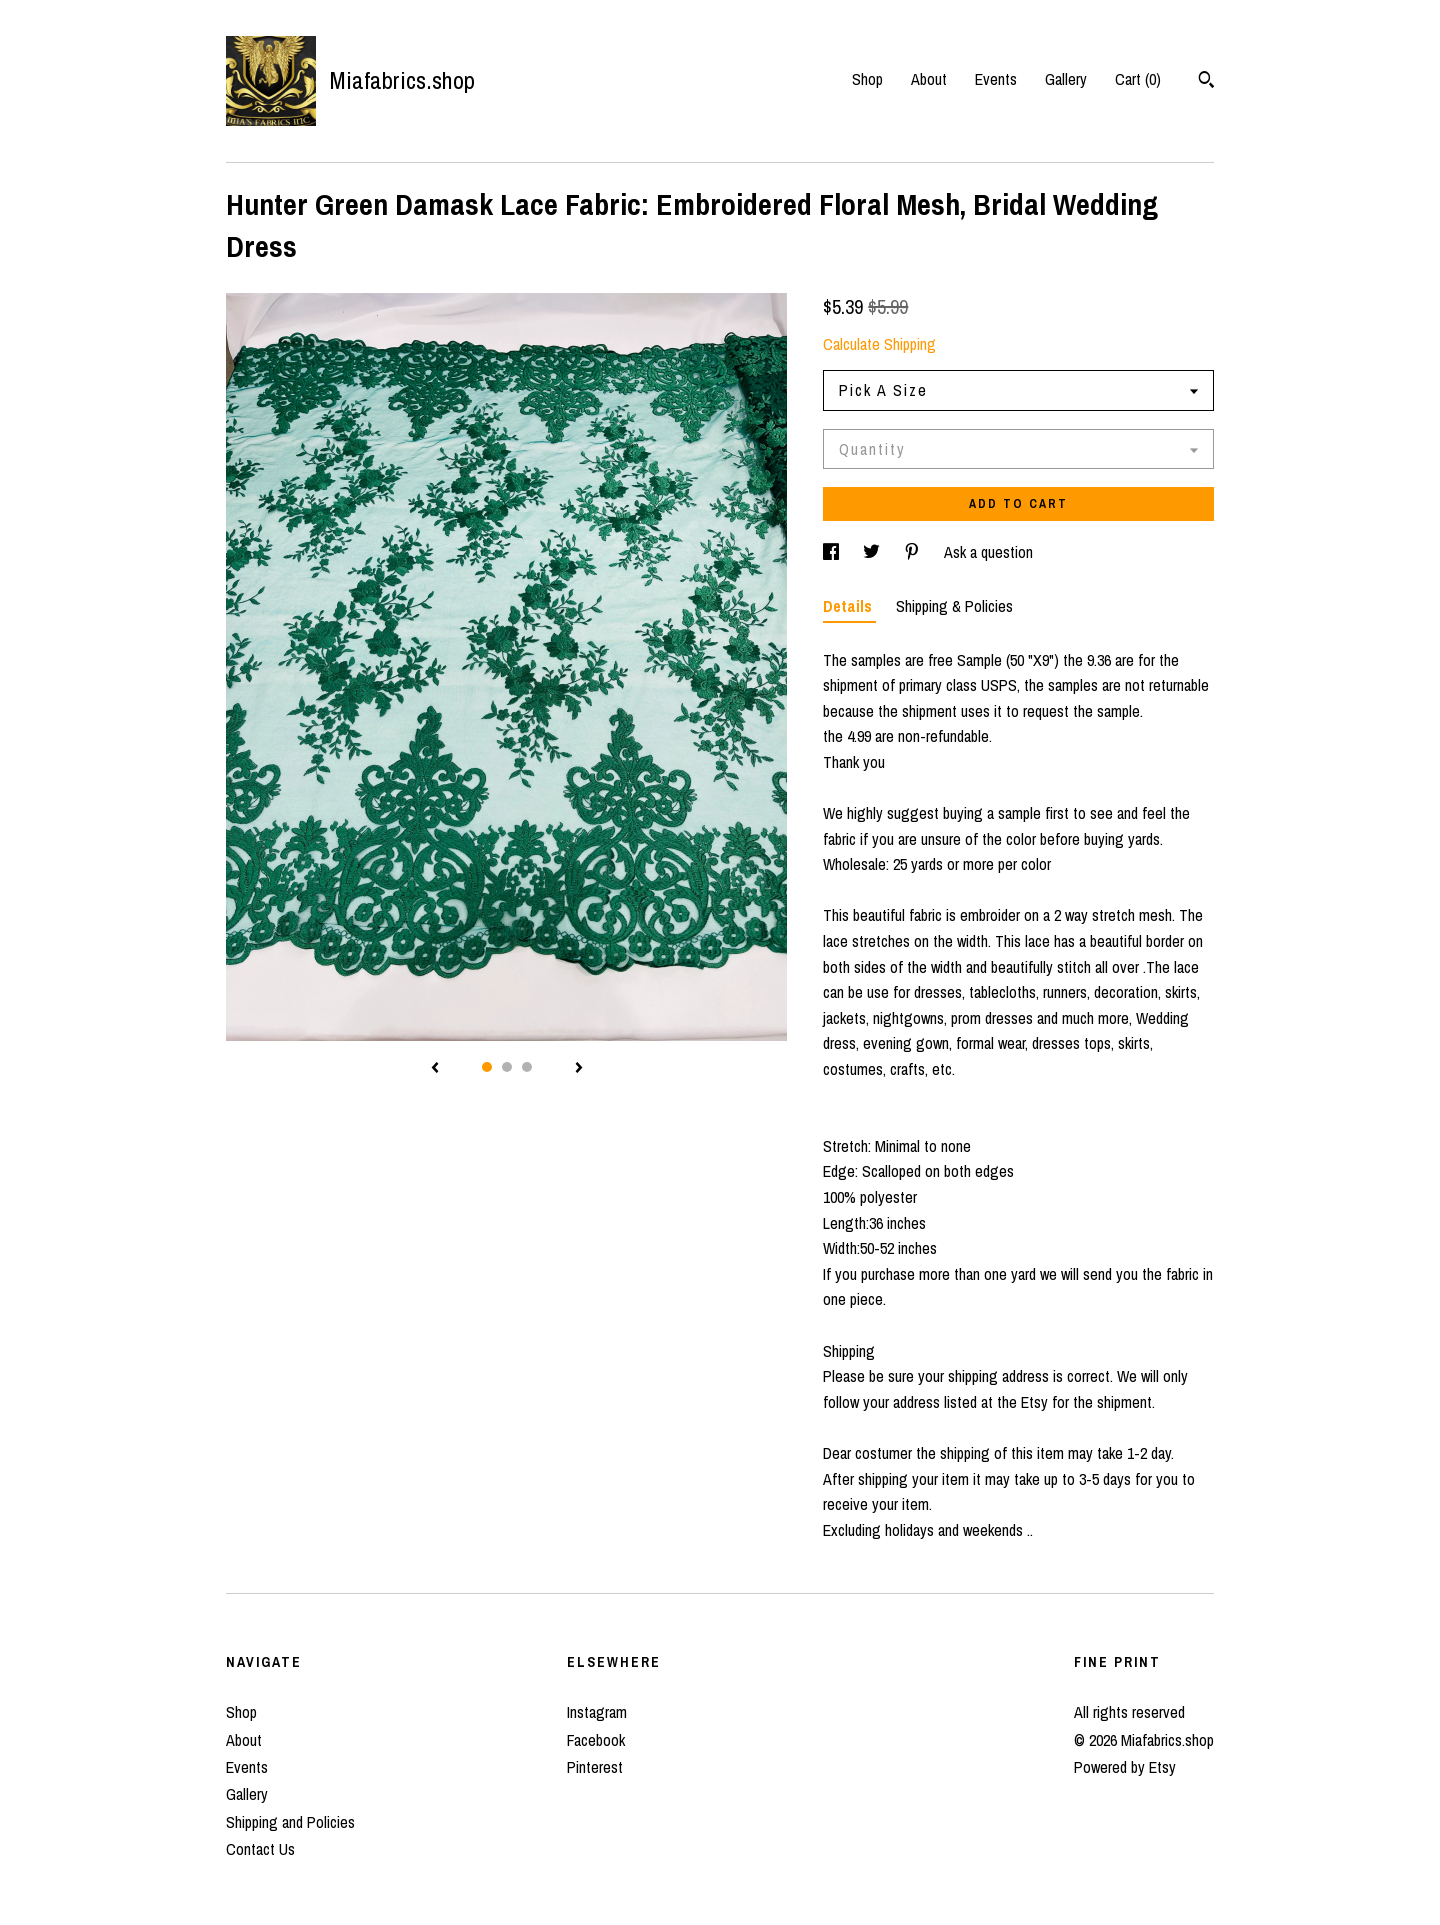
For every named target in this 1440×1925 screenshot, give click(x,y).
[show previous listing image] (435, 1069)
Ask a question (988, 552)
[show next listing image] (579, 1069)
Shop (867, 79)
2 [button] (507, 1067)
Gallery (1066, 79)
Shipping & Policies (954, 606)
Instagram (597, 1712)
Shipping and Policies (290, 1822)
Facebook (596, 1740)
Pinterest (595, 1767)
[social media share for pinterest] (914, 552)
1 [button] (487, 1067)
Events (996, 79)
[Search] (1206, 82)
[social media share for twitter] (873, 552)
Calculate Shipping (879, 344)
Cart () (1138, 79)
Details (849, 606)
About (929, 79)
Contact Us (260, 1849)
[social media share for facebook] (833, 552)
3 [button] (527, 1067)
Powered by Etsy (1125, 1767)
